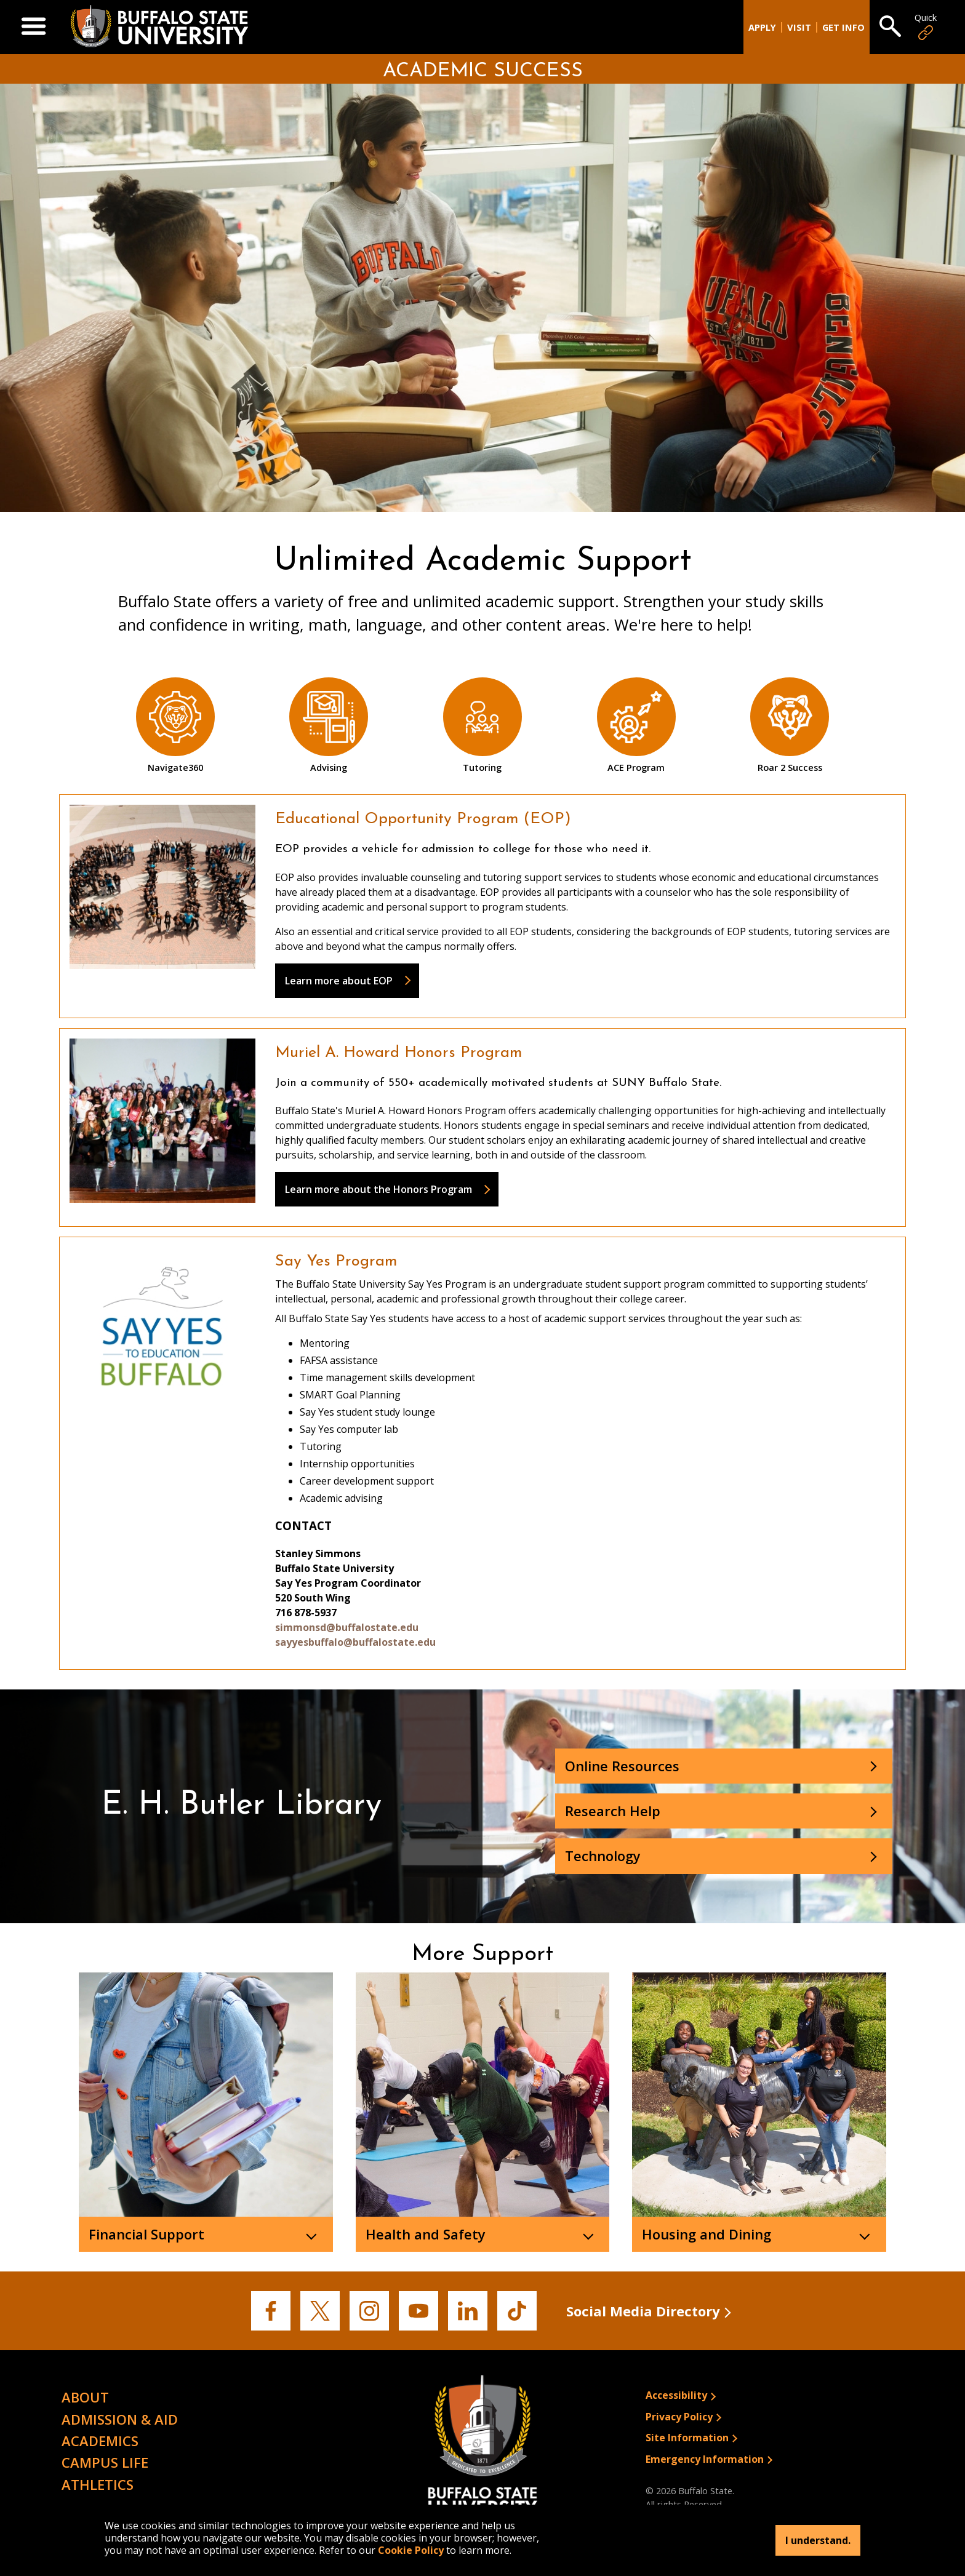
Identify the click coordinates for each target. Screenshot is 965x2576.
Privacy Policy (679, 2416)
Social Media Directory (643, 2311)
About (85, 2397)
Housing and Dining (706, 2234)
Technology (603, 1855)
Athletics (98, 2484)
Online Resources (622, 1766)
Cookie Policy (411, 2550)
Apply (762, 27)
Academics (100, 2440)
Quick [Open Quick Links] (926, 27)
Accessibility (676, 2395)
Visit (799, 27)
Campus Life (105, 2462)
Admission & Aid (120, 2419)
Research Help (612, 1810)
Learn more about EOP (339, 980)
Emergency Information (705, 2459)
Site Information (687, 2437)
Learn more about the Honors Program (378, 1189)
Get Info (843, 27)
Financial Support (146, 2234)
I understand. (818, 2540)
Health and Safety (426, 2234)
